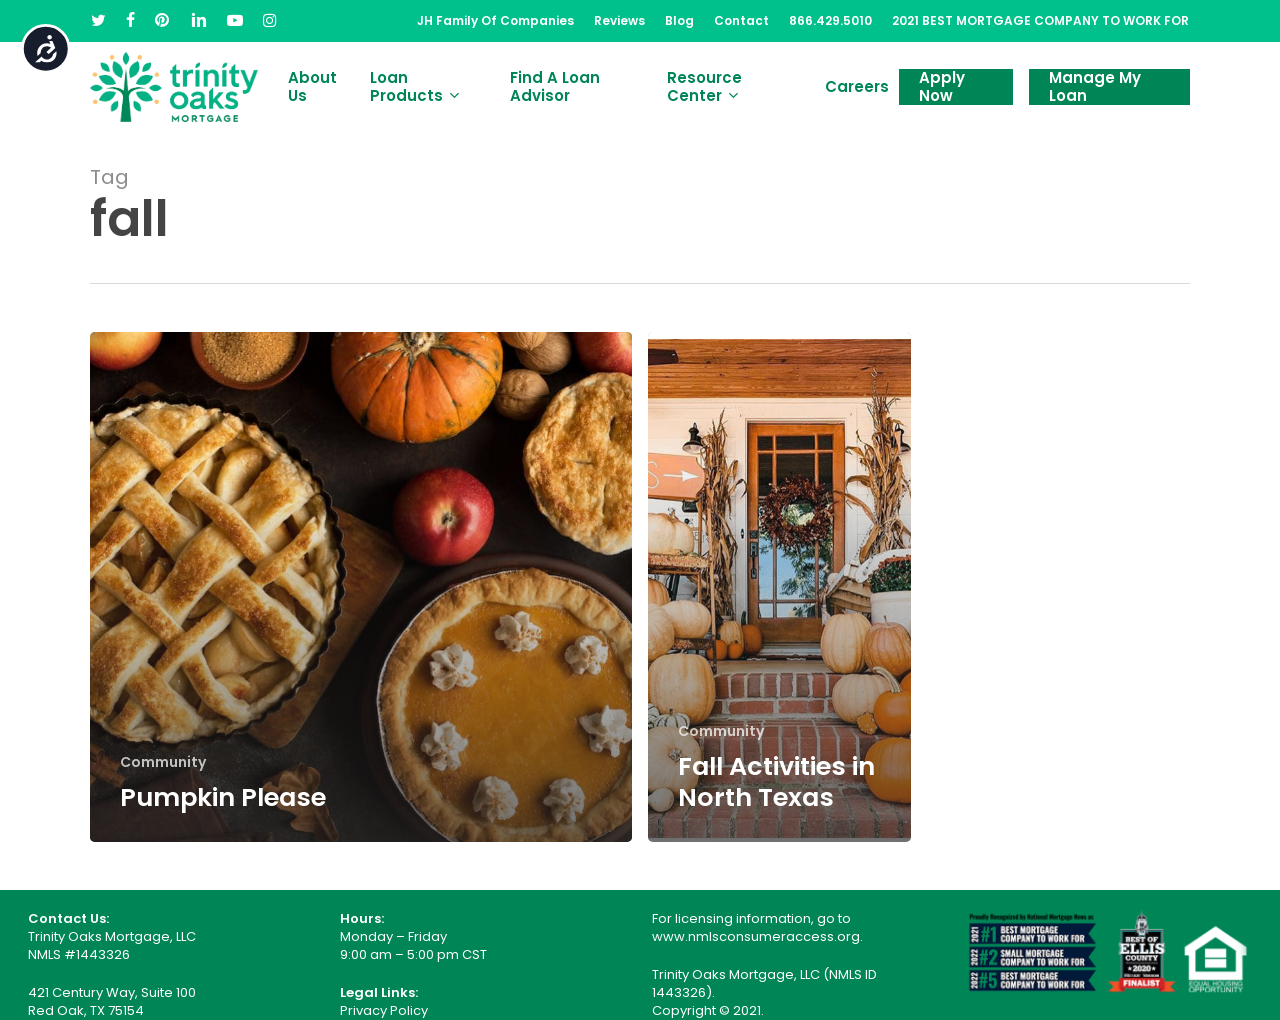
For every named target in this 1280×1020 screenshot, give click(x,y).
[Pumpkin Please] (361, 587)
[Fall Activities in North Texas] (779, 587)
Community (163, 762)
